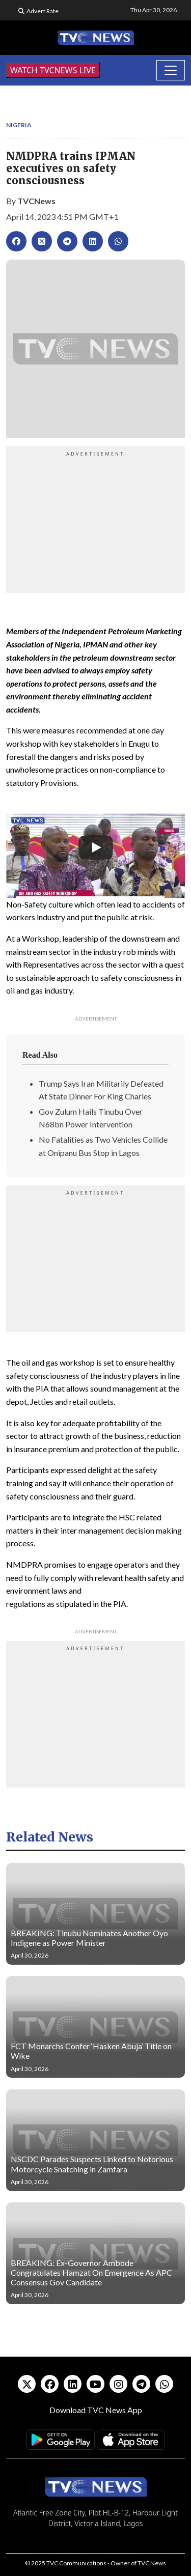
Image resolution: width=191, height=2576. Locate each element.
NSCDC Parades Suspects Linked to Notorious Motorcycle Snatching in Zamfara (92, 2163)
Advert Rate (42, 11)
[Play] (95, 847)
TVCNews (36, 201)
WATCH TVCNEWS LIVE (53, 70)
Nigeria (19, 125)
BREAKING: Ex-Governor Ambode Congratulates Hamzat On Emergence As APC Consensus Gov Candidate (91, 2272)
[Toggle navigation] (170, 70)
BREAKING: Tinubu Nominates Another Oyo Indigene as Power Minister (89, 1937)
